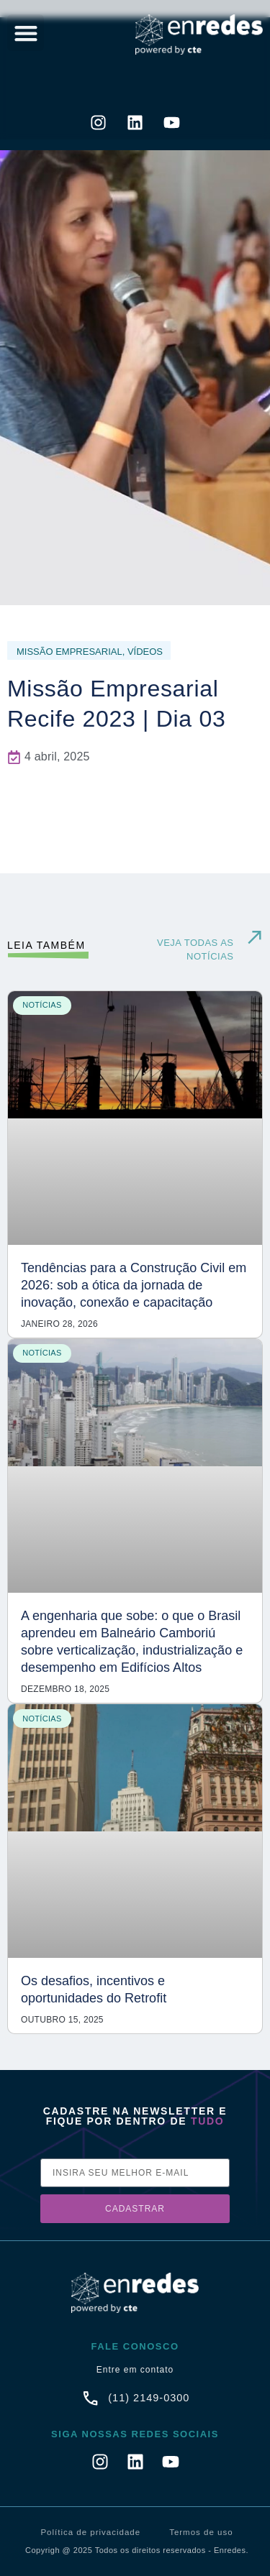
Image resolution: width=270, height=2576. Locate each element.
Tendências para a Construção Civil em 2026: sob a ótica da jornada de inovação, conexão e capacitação (133, 1285)
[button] (25, 32)
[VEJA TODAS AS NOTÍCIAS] (254, 937)
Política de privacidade (90, 2532)
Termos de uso (201, 2532)
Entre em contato (135, 2370)
